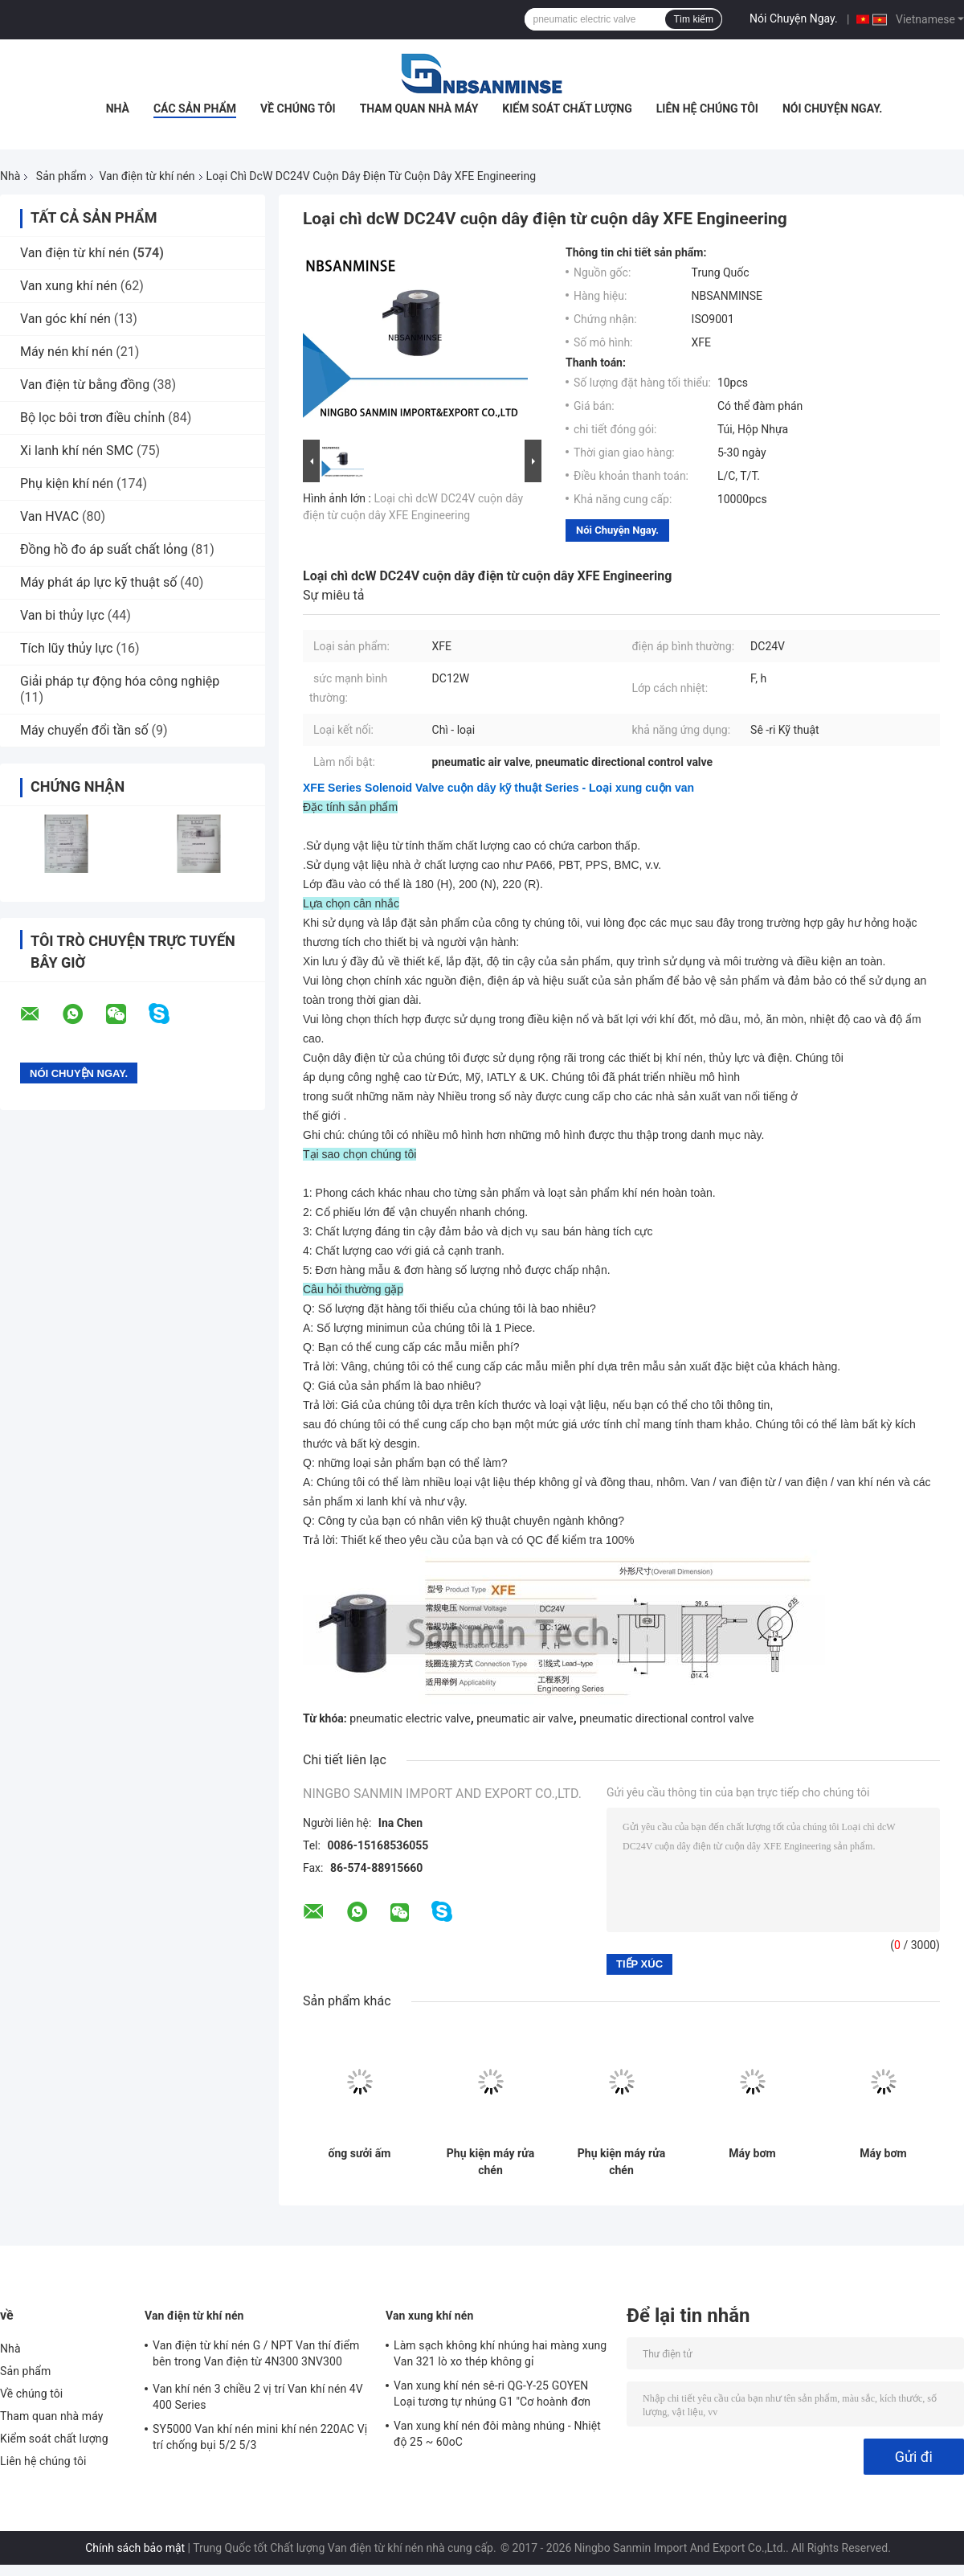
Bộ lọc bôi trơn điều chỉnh (92, 417)
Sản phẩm (61, 176)
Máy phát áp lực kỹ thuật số (98, 582)
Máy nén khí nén (66, 351)
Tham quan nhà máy (419, 108)
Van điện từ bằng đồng (84, 384)
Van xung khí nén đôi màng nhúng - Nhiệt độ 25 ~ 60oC (497, 2433)
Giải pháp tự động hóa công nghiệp (119, 681)
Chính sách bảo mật (135, 2547)
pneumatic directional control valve (666, 1718)
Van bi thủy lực (62, 615)
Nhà (117, 108)
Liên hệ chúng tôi (707, 108)
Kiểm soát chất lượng (566, 108)
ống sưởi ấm (360, 2153)
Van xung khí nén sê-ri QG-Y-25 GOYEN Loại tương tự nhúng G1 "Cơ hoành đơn (492, 2393)
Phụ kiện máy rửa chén (490, 2162)
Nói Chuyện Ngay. (794, 18)
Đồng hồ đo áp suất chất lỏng (104, 549)
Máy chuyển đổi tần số (84, 730)
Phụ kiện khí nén (66, 483)
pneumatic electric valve (409, 1718)
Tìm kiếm (693, 19)
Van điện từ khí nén (146, 176)
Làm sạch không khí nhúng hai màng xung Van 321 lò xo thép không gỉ (500, 2353)
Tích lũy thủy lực (66, 648)
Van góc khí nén (65, 318)
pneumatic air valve (524, 1718)
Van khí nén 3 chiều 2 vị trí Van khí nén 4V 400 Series (258, 2396)
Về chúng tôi (298, 108)
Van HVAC (49, 516)
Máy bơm (752, 2153)
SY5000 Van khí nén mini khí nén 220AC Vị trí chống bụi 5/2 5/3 (260, 2436)
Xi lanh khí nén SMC (76, 450)
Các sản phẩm (194, 108)
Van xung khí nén (68, 285)
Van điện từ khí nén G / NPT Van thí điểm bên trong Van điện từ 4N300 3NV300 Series (256, 2356)
